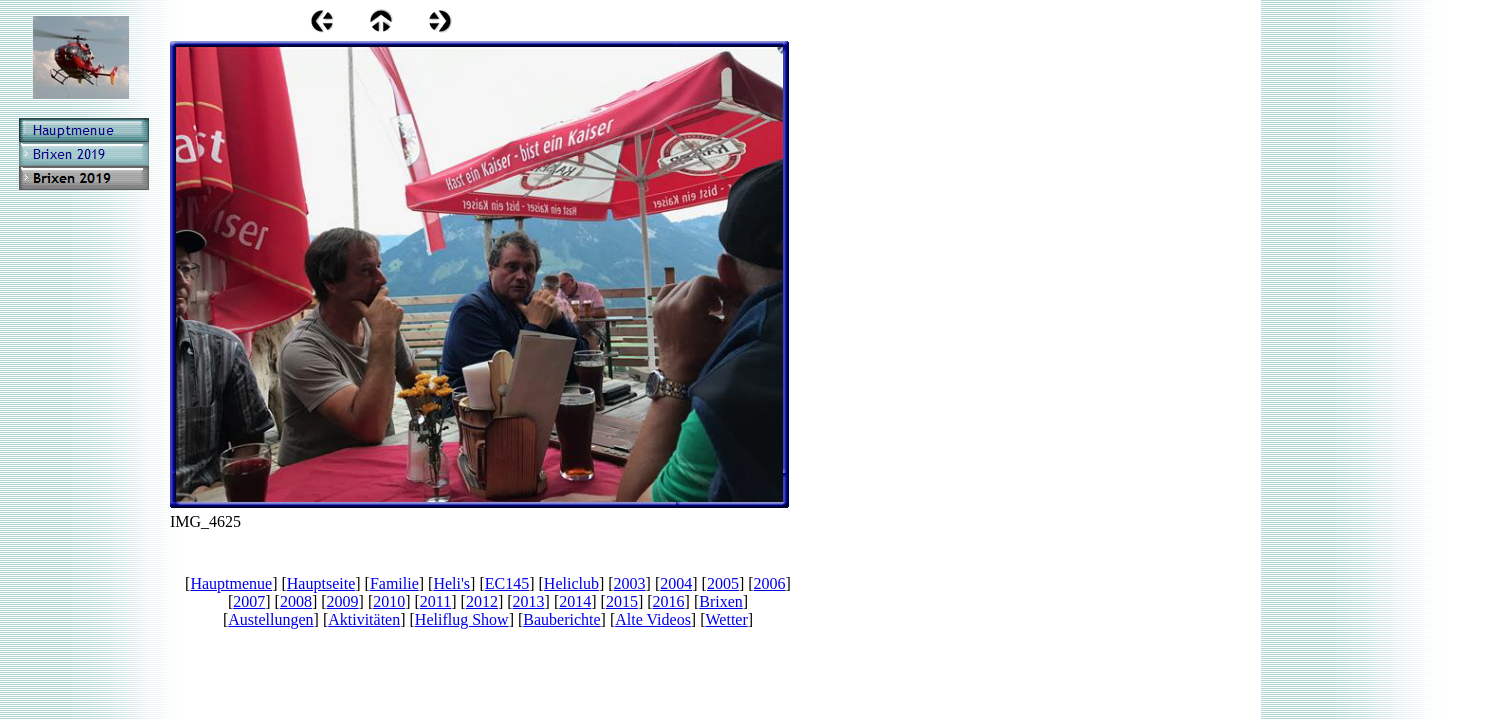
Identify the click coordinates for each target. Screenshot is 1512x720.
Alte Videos (653, 619)
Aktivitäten (364, 619)
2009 (343, 601)
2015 (622, 601)
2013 (529, 601)
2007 (249, 601)
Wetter (727, 619)
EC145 (507, 583)
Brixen (721, 601)
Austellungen (270, 619)
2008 (296, 601)
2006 (770, 583)
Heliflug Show (462, 619)
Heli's (451, 583)
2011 (435, 601)
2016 (669, 601)
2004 (676, 583)
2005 (723, 583)
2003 (630, 583)
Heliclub (571, 583)
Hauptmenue (231, 583)
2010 (389, 601)
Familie (394, 583)
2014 (575, 601)
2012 (482, 601)
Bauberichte (561, 619)
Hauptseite (321, 583)
